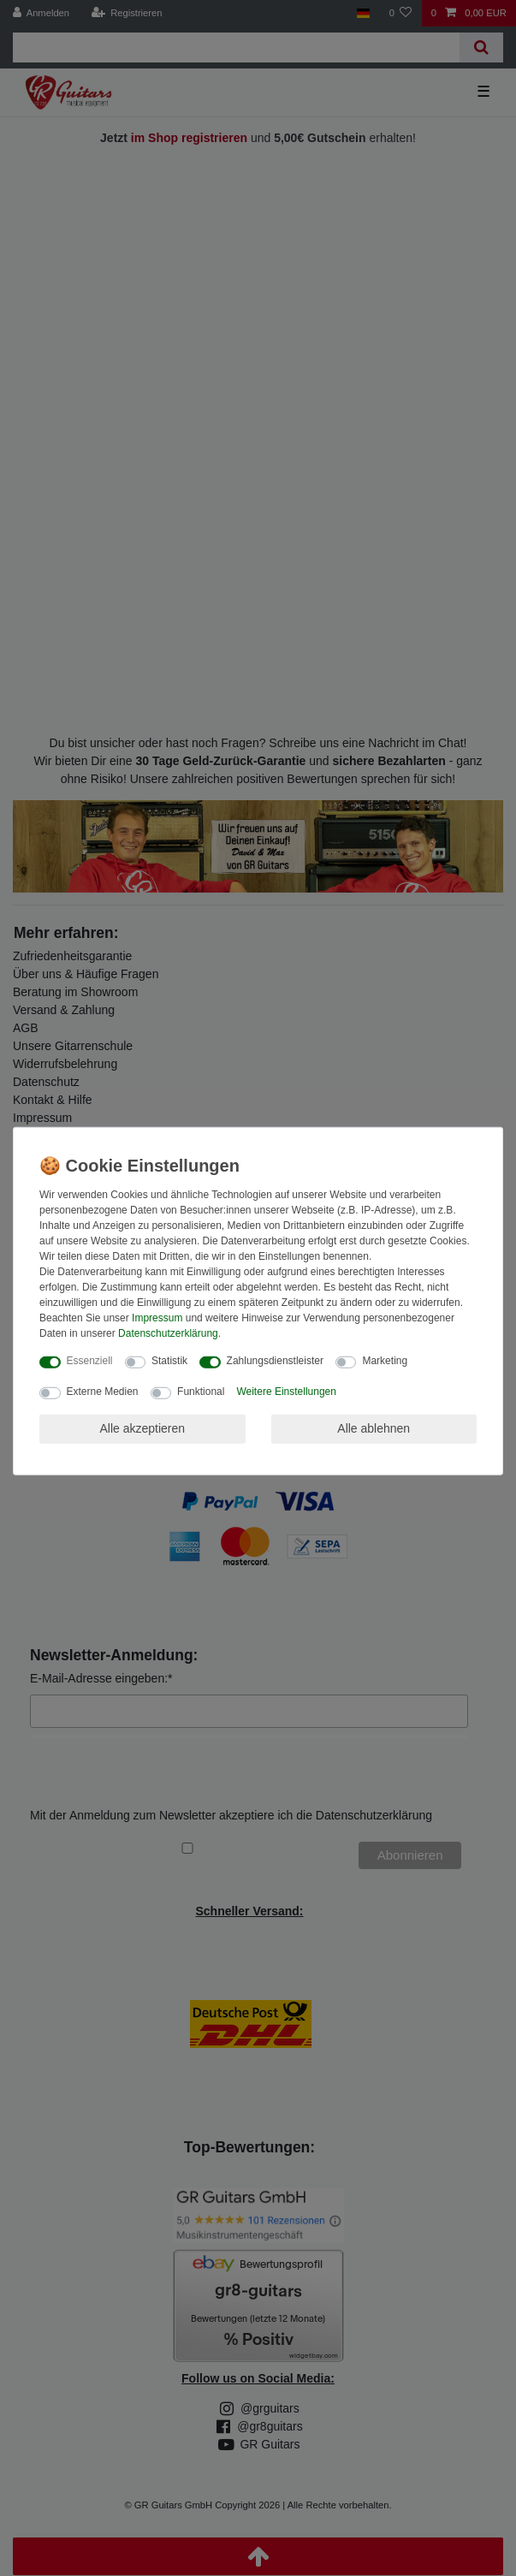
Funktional (200, 1392)
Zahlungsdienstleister (275, 1361)
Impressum (157, 1318)
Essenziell (90, 1361)
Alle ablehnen (373, 1428)
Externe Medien (103, 1392)
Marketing (384, 1361)
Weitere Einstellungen (286, 1392)
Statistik (169, 1361)
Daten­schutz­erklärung (168, 1333)
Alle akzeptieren (142, 1428)
